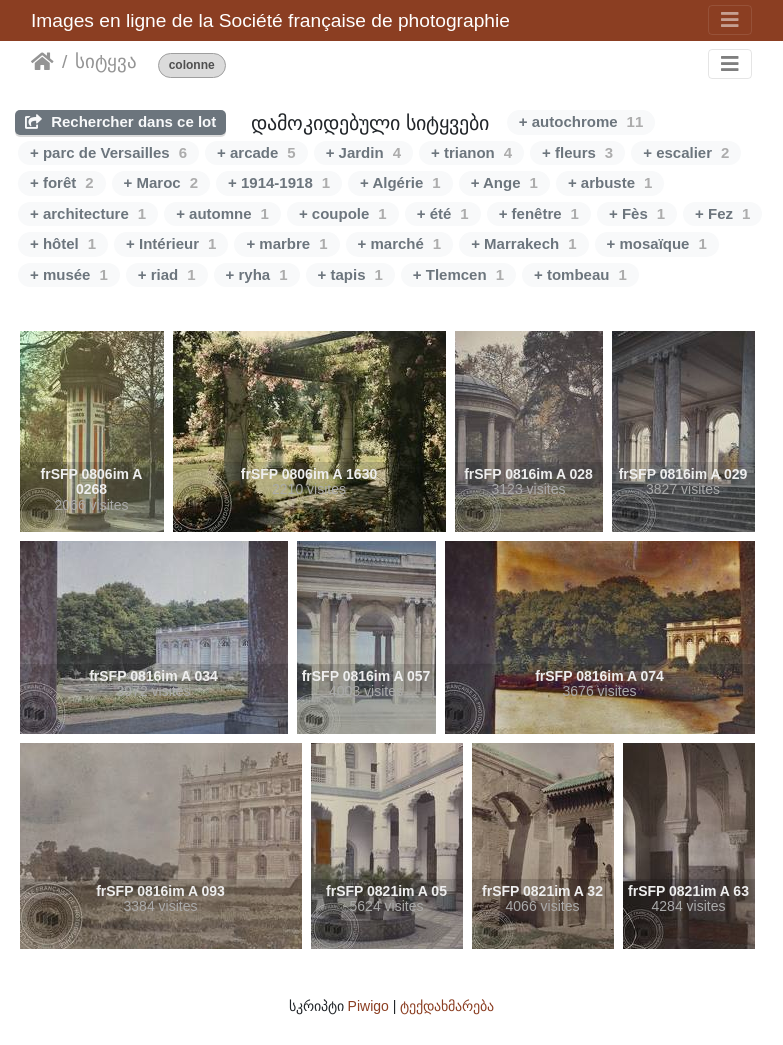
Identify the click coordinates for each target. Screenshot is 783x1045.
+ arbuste (610, 182)
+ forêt (62, 182)
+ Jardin (363, 152)
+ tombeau (580, 274)
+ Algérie (400, 182)
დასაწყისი (42, 62)
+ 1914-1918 (279, 182)
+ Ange (504, 182)
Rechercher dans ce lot (120, 121)
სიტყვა (106, 61)
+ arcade (256, 152)
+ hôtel (63, 243)
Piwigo (368, 1006)
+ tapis (350, 274)
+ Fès (637, 213)
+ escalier (686, 152)
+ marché (400, 243)
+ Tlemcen (458, 274)
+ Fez (722, 213)
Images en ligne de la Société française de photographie (270, 20)
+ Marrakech (523, 243)
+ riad (167, 274)
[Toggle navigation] (730, 20)
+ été (443, 213)
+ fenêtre (539, 213)
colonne (192, 65)
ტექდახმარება (447, 1006)
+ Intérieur (171, 243)
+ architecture (88, 213)
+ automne (222, 213)
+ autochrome (581, 121)
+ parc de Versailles (108, 152)
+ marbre (286, 243)
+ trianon (471, 152)
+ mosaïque (657, 243)
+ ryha (257, 274)
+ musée (69, 274)
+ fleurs (577, 152)
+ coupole (343, 213)
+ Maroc (161, 182)
